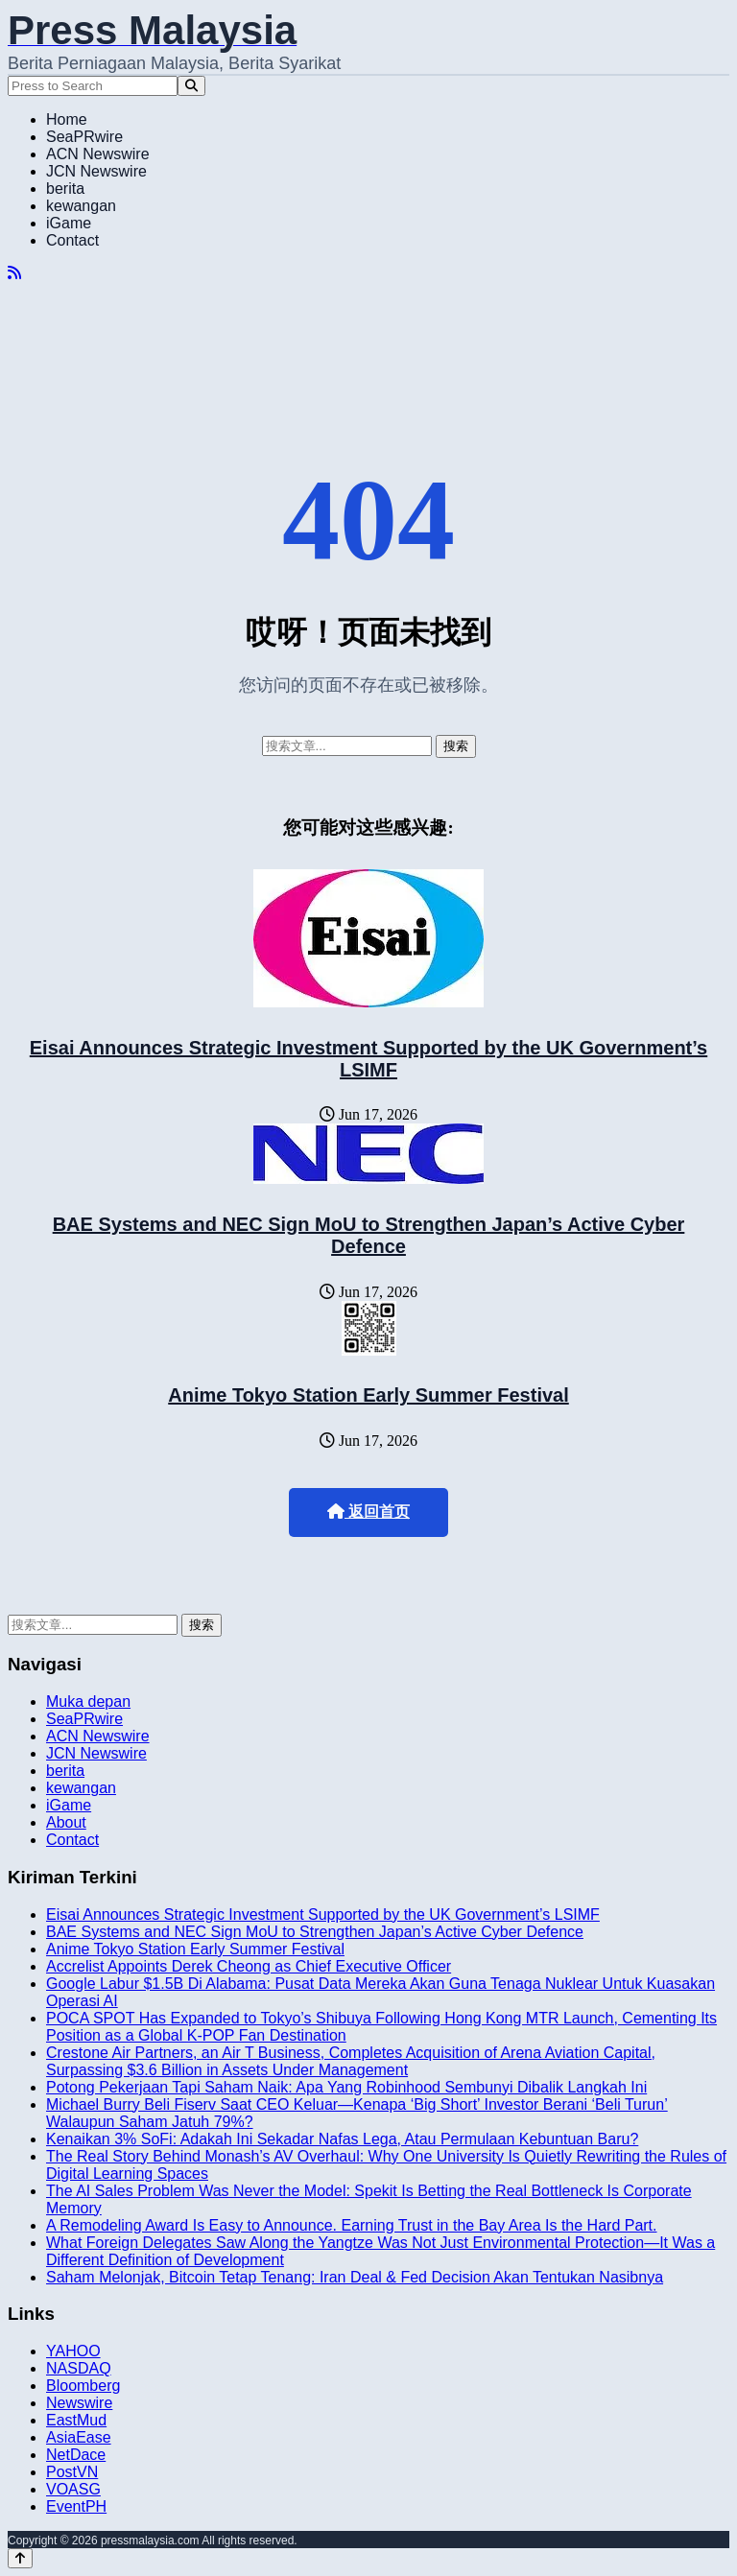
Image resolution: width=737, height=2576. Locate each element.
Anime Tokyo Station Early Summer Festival (368, 1395)
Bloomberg (83, 2385)
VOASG (73, 2489)
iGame (68, 223)
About (66, 1822)
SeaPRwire (84, 137)
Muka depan (88, 1701)
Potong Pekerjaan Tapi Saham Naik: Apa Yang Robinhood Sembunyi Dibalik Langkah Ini (346, 2087)
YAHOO (73, 2351)
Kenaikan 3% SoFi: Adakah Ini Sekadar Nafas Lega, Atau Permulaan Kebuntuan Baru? (342, 2139)
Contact (72, 240)
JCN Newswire (96, 171)
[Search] (191, 86)
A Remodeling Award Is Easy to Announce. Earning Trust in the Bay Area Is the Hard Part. (351, 2225)
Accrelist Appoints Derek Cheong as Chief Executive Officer (248, 1966)
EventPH (76, 2506)
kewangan (81, 206)
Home (66, 119)
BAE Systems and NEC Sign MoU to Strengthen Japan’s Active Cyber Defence (369, 1235)
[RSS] (14, 273)
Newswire (79, 2403)
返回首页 (368, 1511)
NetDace (76, 2454)
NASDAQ (78, 2368)
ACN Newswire (98, 154)
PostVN (72, 2472)
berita (65, 188)
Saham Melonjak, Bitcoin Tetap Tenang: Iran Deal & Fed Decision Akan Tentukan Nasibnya (354, 2277)
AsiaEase (78, 2437)
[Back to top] (20, 2558)
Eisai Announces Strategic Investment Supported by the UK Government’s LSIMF (368, 1058)
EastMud (76, 2420)
